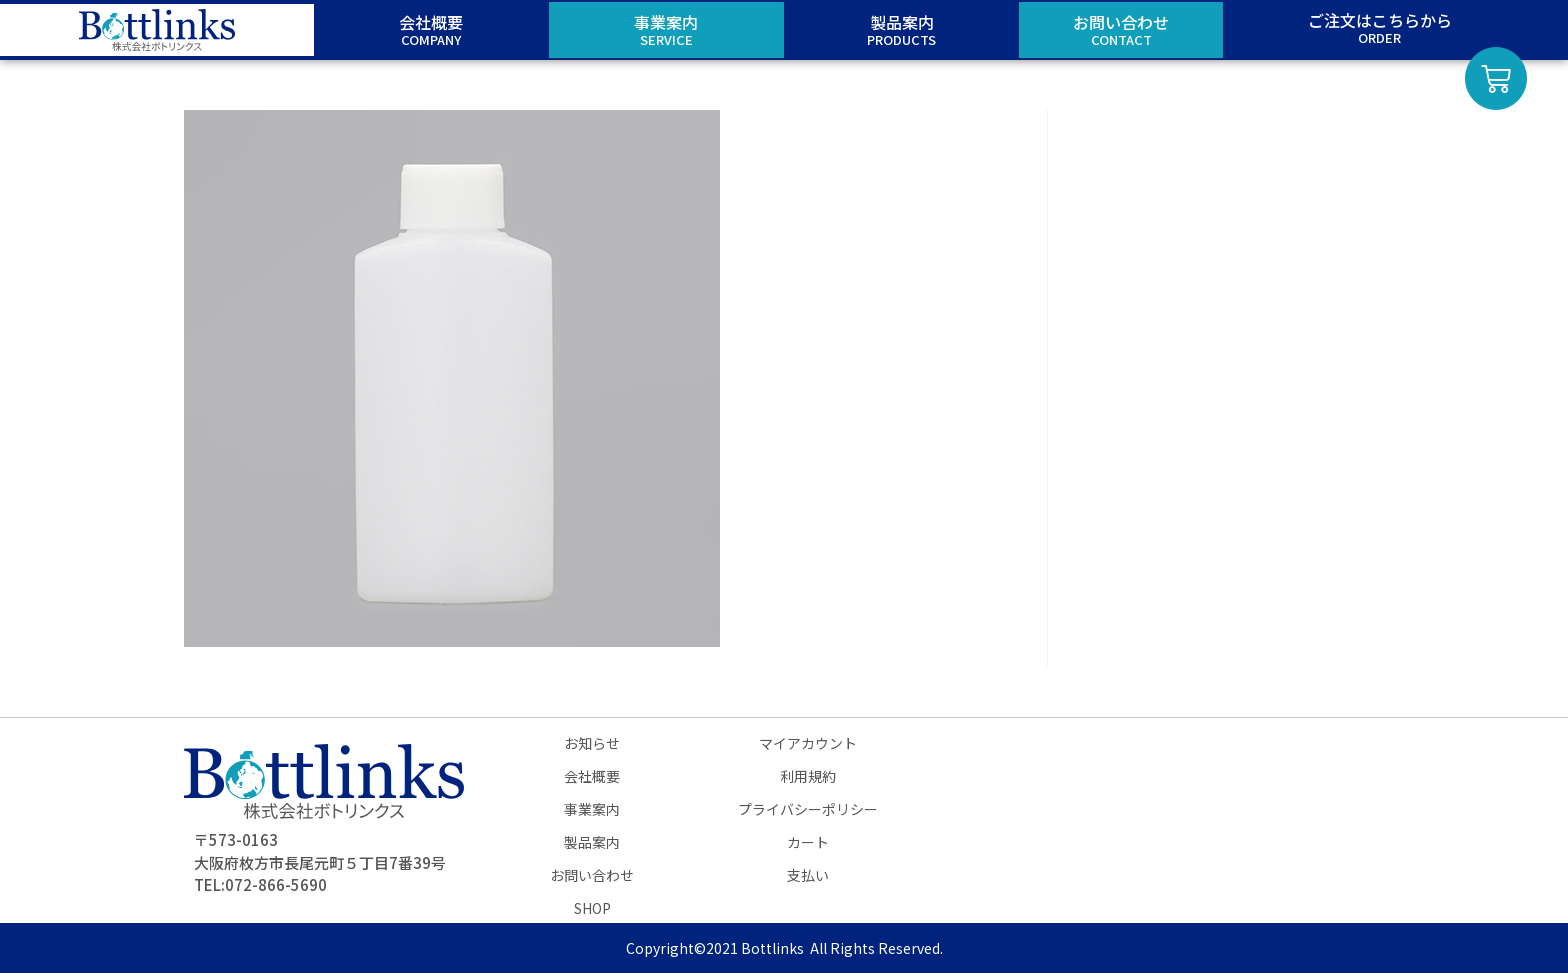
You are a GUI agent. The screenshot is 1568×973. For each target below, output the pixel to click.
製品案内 (592, 842)
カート (808, 842)
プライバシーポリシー (808, 809)
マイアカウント (808, 743)
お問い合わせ (592, 875)
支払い (808, 875)
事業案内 (592, 809)
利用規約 (808, 776)
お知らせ (592, 743)
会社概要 (592, 776)
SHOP (592, 908)
